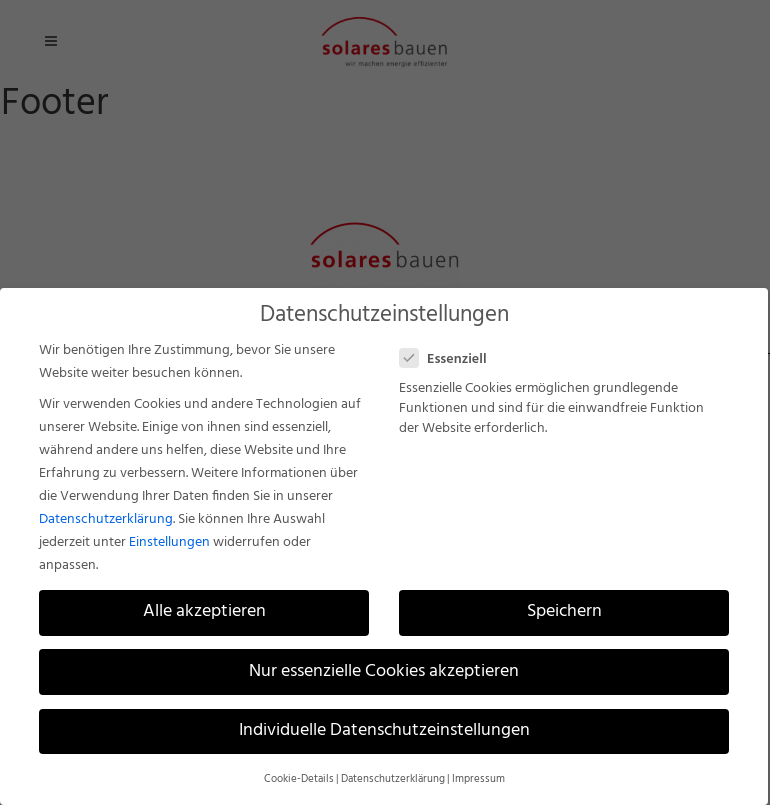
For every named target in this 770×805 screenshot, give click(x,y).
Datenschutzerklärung (106, 519)
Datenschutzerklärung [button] (393, 779)
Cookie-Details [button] (299, 779)
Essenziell (451, 359)
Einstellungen (169, 542)
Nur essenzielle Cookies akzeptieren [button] (384, 672)
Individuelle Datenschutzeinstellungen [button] (384, 731)
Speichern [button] (564, 612)
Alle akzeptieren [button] (204, 612)
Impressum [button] (478, 779)
